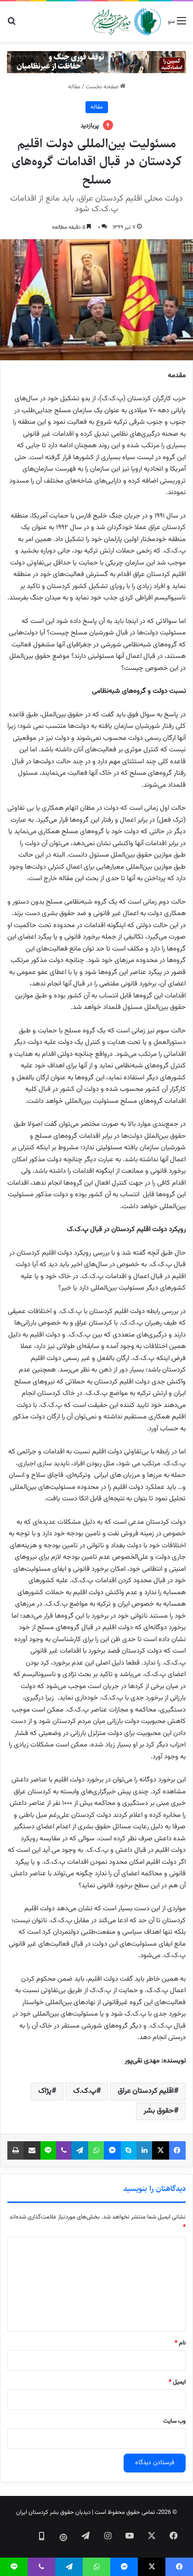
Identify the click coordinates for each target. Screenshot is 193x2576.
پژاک (44, 2091)
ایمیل (177, 2382)
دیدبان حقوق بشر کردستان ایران (53, 2512)
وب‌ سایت (174, 2421)
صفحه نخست (105, 87)
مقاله (74, 87)
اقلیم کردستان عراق (146, 2091)
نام (180, 2343)
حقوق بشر (158, 2111)
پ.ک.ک (84, 2091)
